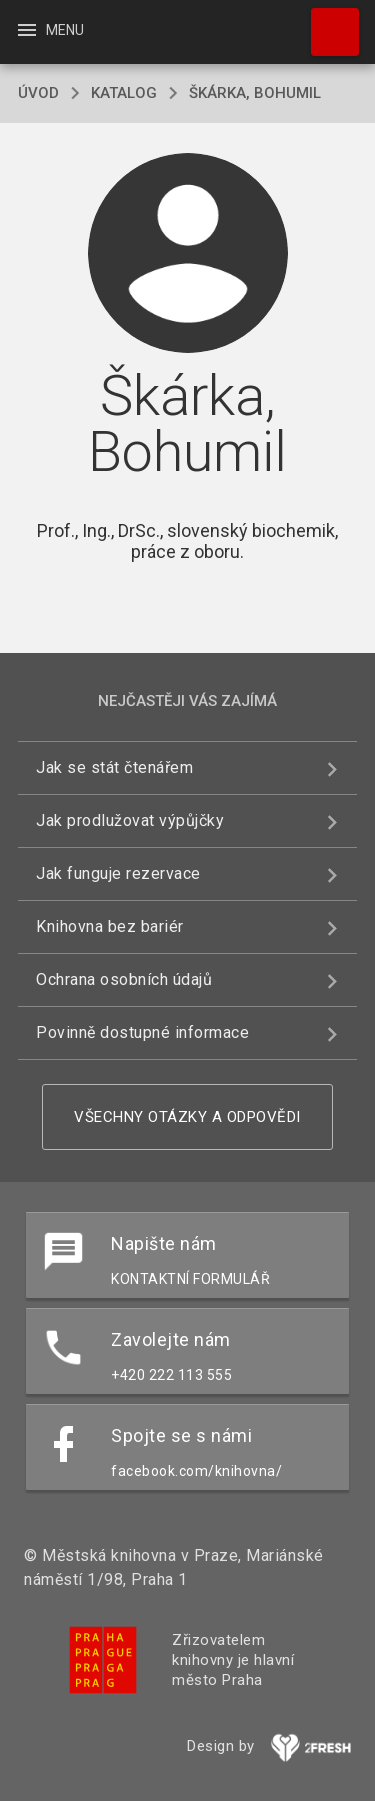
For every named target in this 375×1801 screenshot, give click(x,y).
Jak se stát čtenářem (114, 767)
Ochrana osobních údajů (124, 979)
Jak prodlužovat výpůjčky (130, 820)
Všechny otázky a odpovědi (187, 1117)
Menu (49, 30)
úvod (38, 93)
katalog (124, 93)
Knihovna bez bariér (110, 926)
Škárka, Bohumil (255, 93)
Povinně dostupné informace (142, 1032)
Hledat (326, 22)
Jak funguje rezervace (118, 873)
